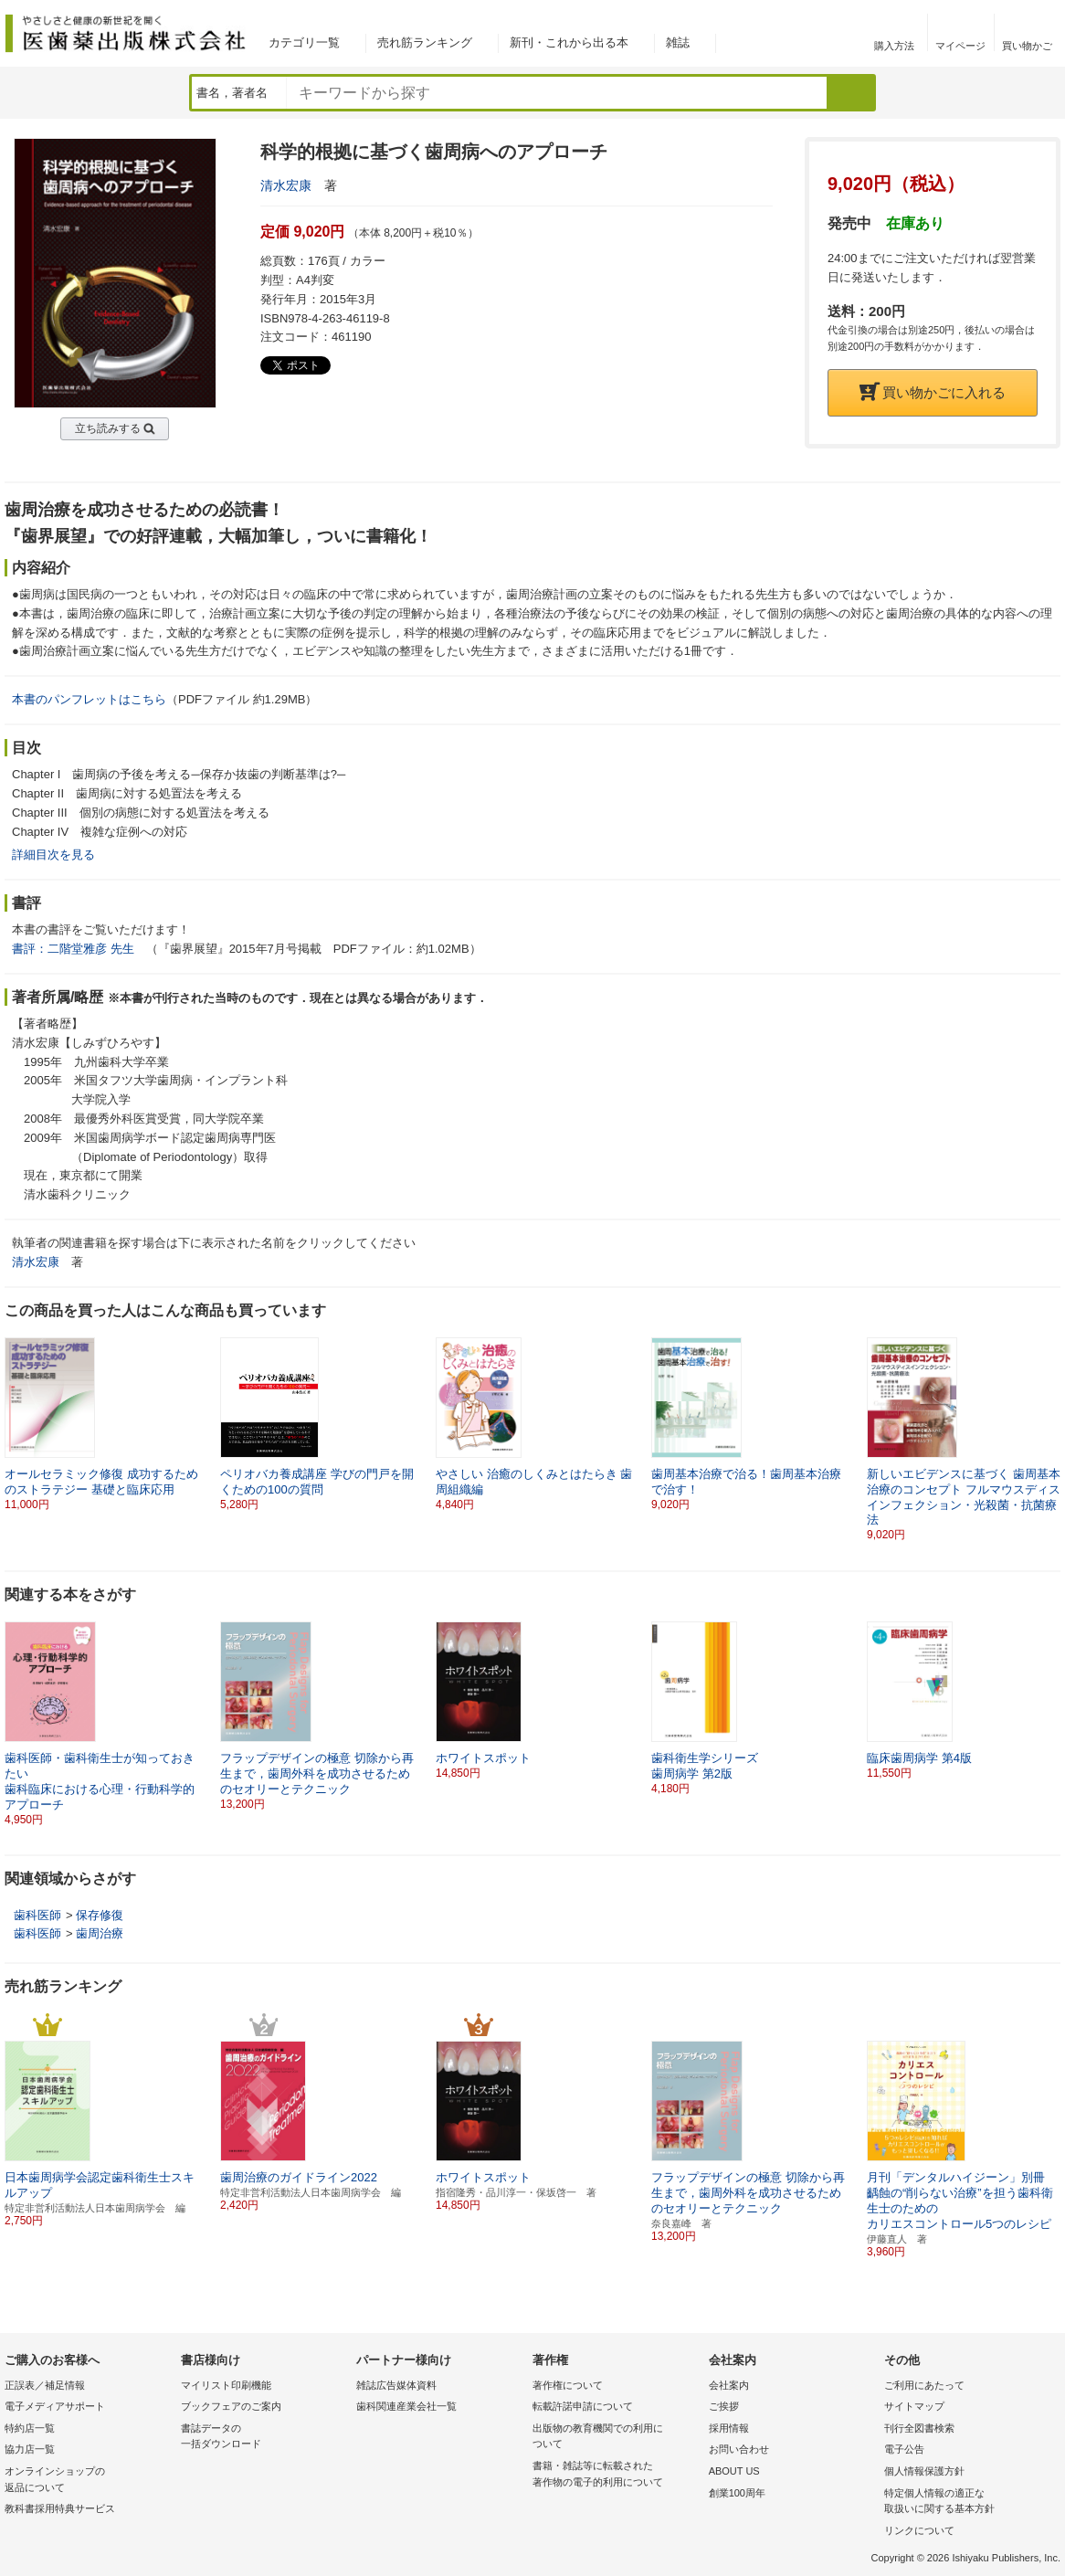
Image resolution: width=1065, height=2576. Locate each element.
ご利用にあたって (924, 2385)
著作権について (567, 2385)
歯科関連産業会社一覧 (406, 2406)
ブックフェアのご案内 (231, 2406)
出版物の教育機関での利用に (616, 2438)
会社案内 (729, 2385)
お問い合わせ (739, 2449)
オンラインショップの (88, 2480)
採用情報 (729, 2428)
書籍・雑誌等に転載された (616, 2475)
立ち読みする (108, 428)
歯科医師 (37, 1915)
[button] (1047, 1424)
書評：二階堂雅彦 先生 (73, 948)
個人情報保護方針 (924, 2470)
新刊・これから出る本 (569, 42)
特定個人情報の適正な (967, 2502)
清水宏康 (285, 185)
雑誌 (678, 42)
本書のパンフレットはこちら (89, 699)
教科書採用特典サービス (60, 2508)
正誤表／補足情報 (45, 2385)
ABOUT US (734, 2470)
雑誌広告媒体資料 (396, 2385)
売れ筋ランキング (424, 42)
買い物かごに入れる (932, 392)
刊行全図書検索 (919, 2428)
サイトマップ (914, 2406)
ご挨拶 (724, 2406)
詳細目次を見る (53, 854)
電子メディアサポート (55, 2406)
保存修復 (99, 1915)
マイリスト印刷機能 (226, 2385)
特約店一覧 (30, 2428)
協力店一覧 (30, 2449)
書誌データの (264, 2438)
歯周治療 (99, 1933)
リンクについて (919, 2530)
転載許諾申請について (582, 2406)
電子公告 (904, 2449)
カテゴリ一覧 (304, 42)
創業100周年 (737, 2492)
